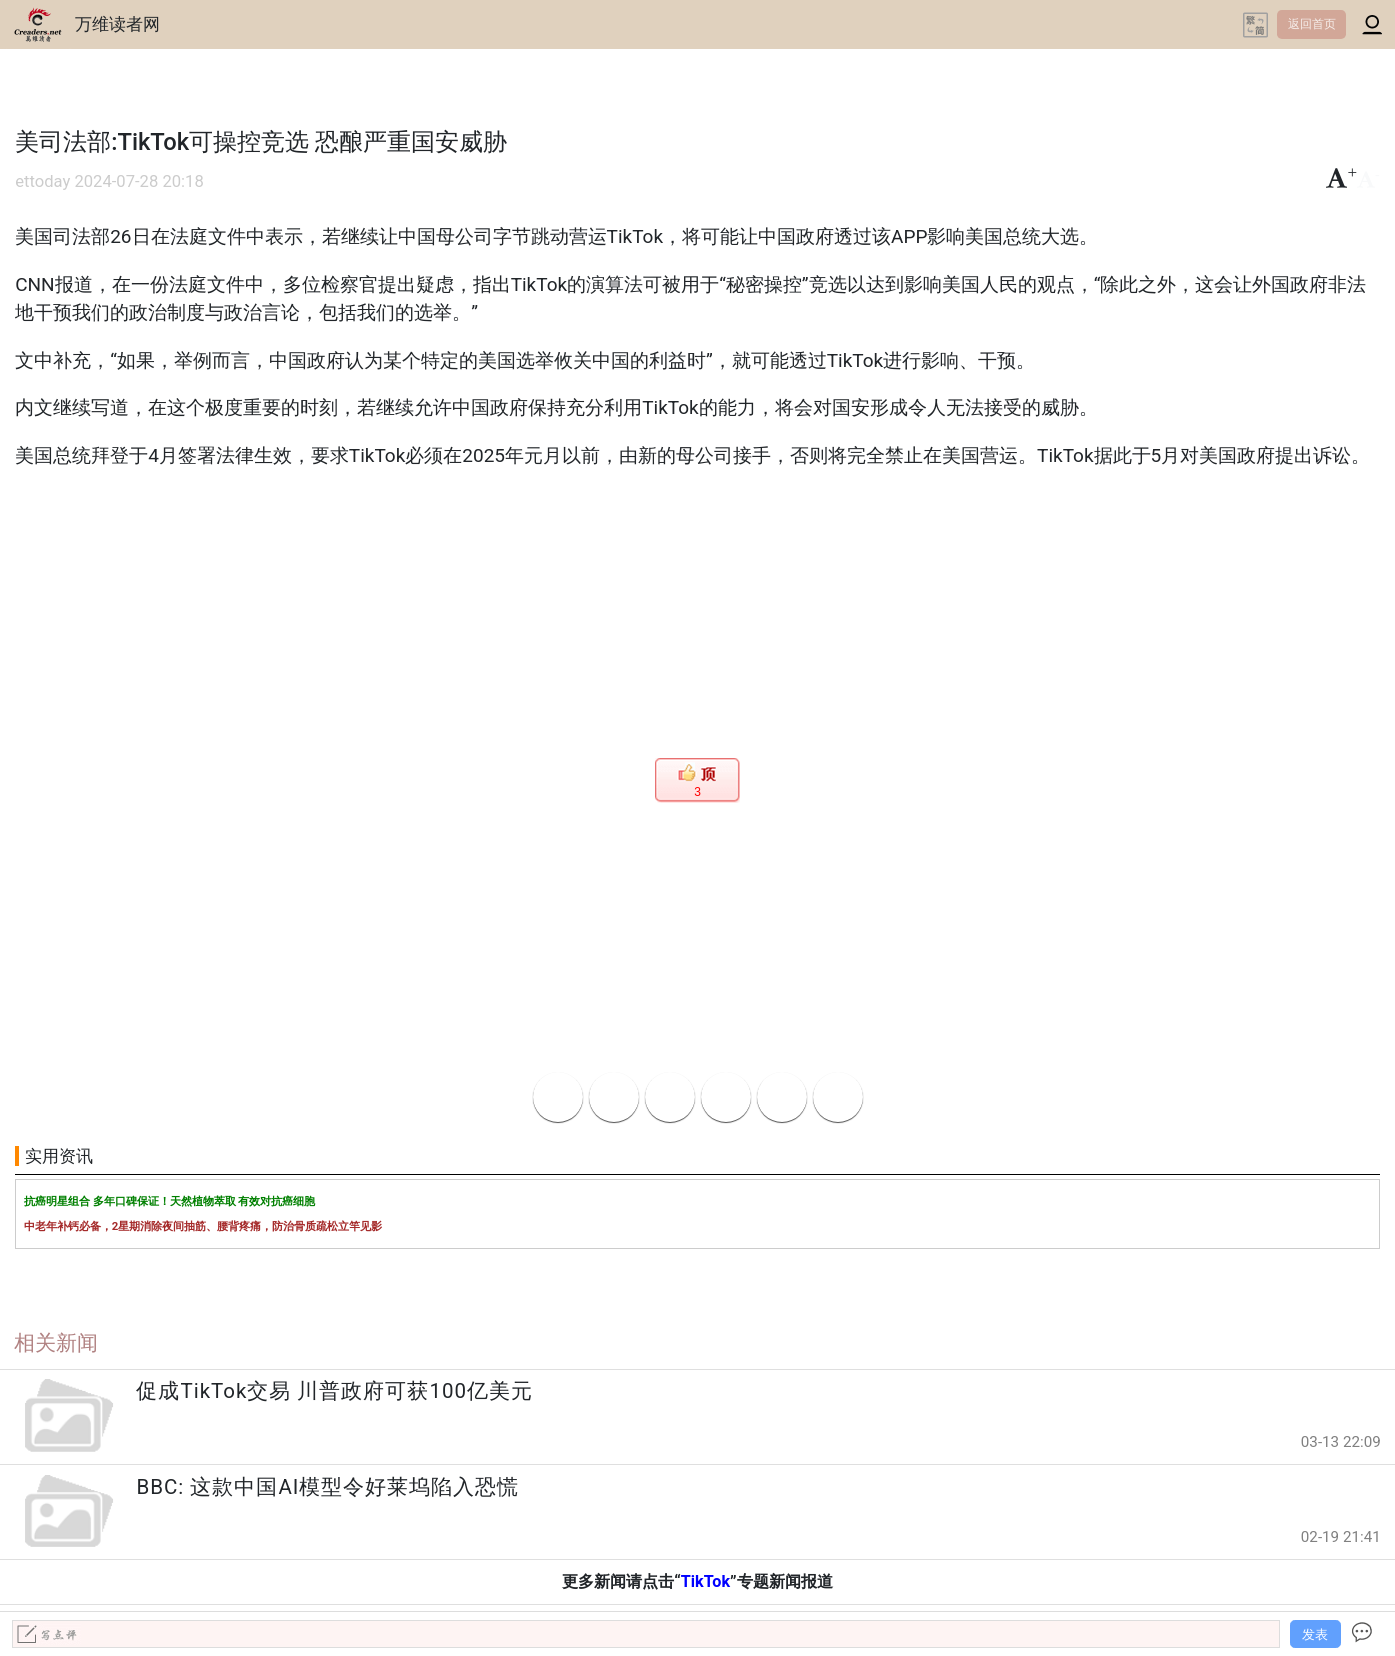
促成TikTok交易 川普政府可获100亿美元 (334, 1391)
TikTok (705, 1581)
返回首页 (1312, 24)
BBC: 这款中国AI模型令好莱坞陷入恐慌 (327, 1487)
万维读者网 (117, 24)
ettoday (42, 181)
